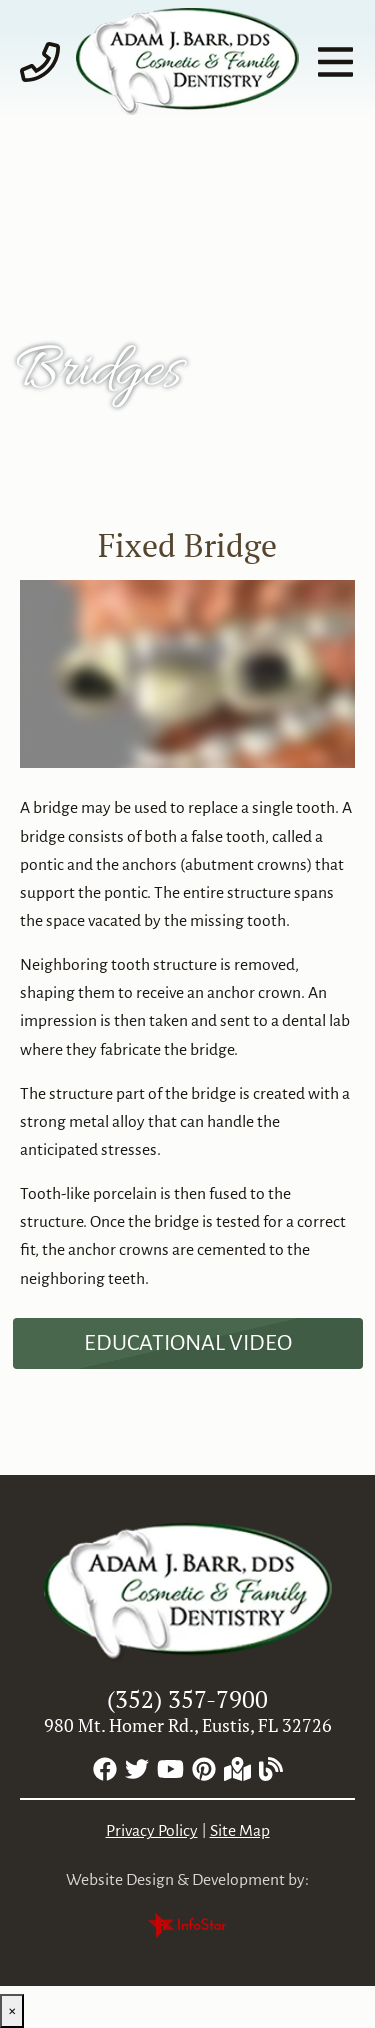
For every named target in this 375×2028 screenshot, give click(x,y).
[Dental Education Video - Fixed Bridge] (188, 1343)
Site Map (240, 1831)
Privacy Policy (152, 1831)
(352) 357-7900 (187, 1699)
